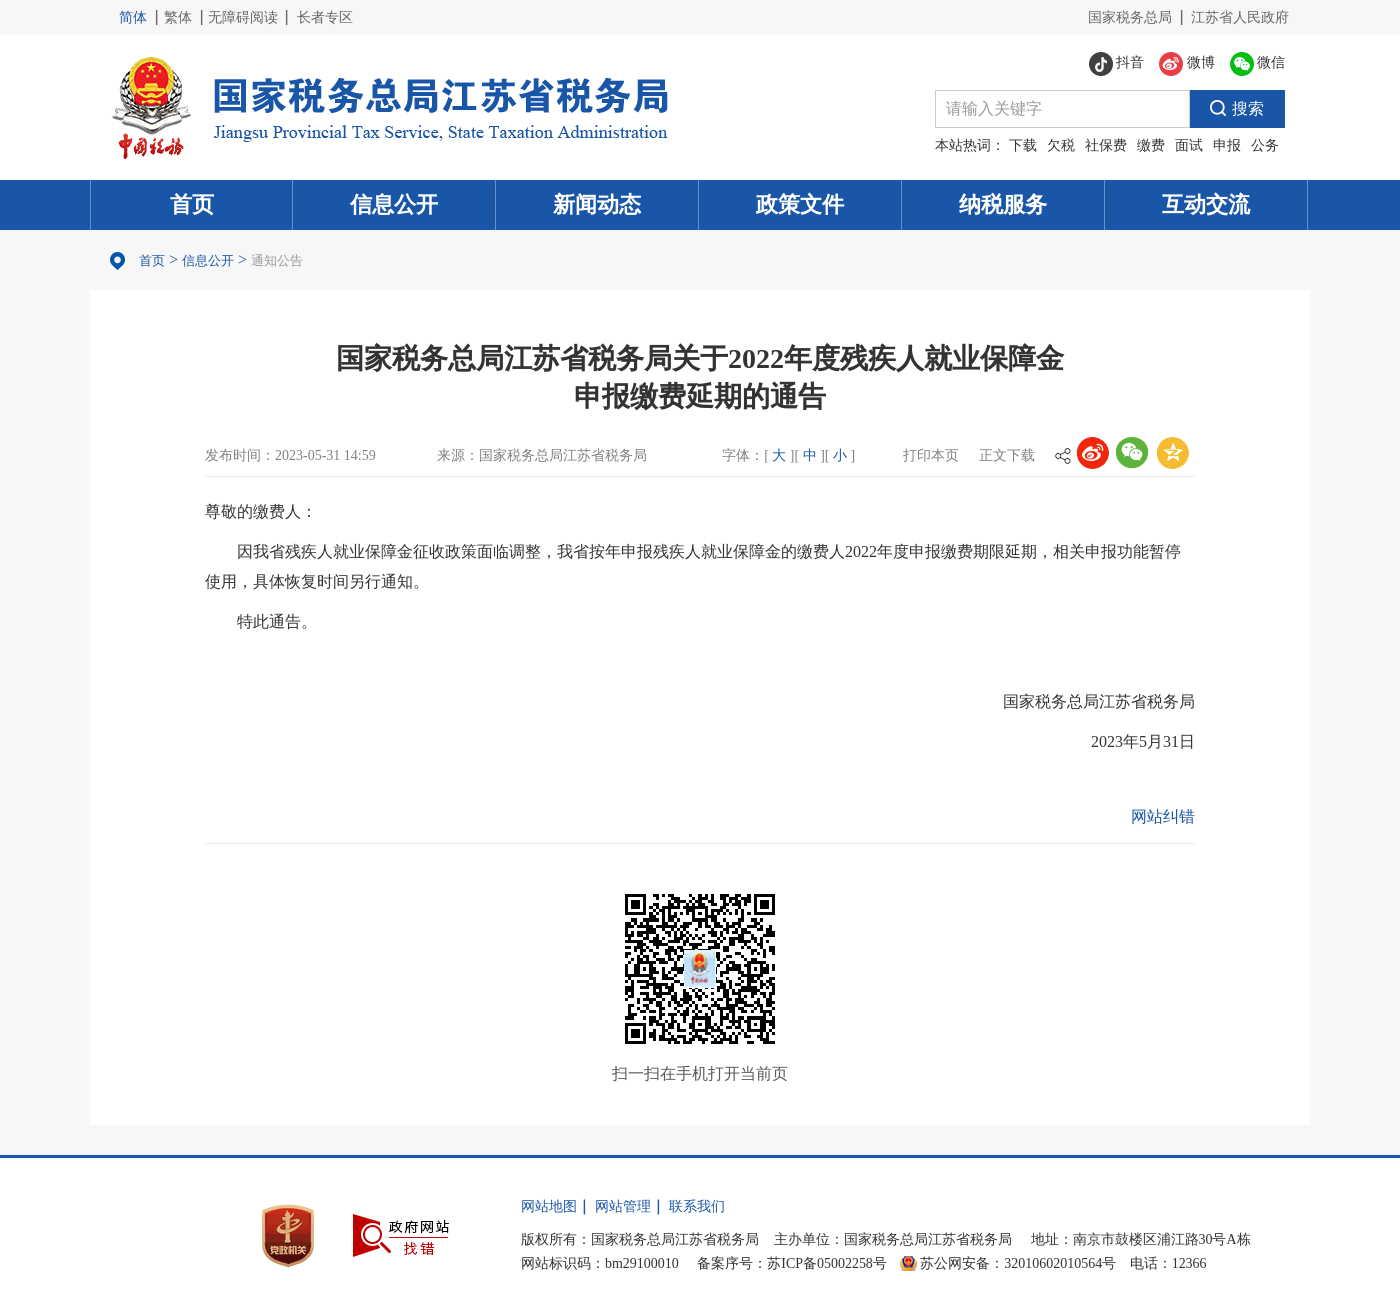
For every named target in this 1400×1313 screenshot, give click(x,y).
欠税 (1061, 145)
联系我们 (697, 1206)
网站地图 (549, 1206)
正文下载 (1007, 455)
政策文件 (800, 204)
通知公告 (277, 260)
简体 (133, 17)
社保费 (1106, 145)
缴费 (1151, 145)
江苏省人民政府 (1240, 17)
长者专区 (325, 17)
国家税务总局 (1130, 17)
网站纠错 (1163, 816)
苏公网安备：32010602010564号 (1018, 1263)
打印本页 (931, 455)
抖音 (1117, 64)
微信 (1258, 64)
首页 (192, 204)
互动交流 (1206, 204)
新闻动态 (597, 204)
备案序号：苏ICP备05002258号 (792, 1263)
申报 (1227, 145)
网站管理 (623, 1206)
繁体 (178, 17)
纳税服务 (1003, 204)
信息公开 (394, 204)
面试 (1189, 145)
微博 (1187, 64)
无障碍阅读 (243, 17)
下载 (1023, 145)
